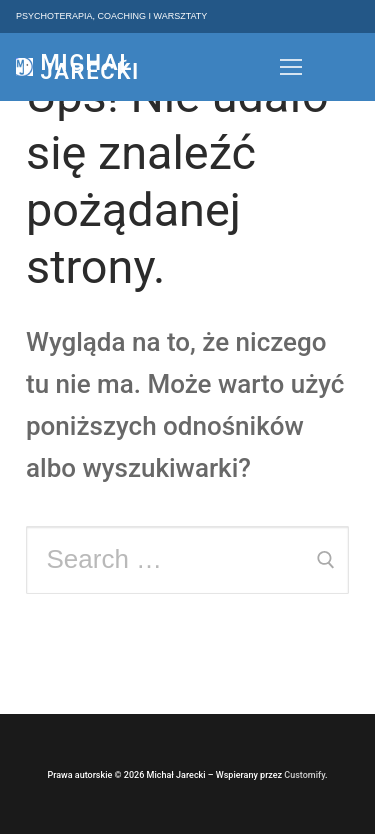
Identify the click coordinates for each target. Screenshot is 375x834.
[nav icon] (291, 67)
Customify (304, 775)
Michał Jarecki (90, 67)
